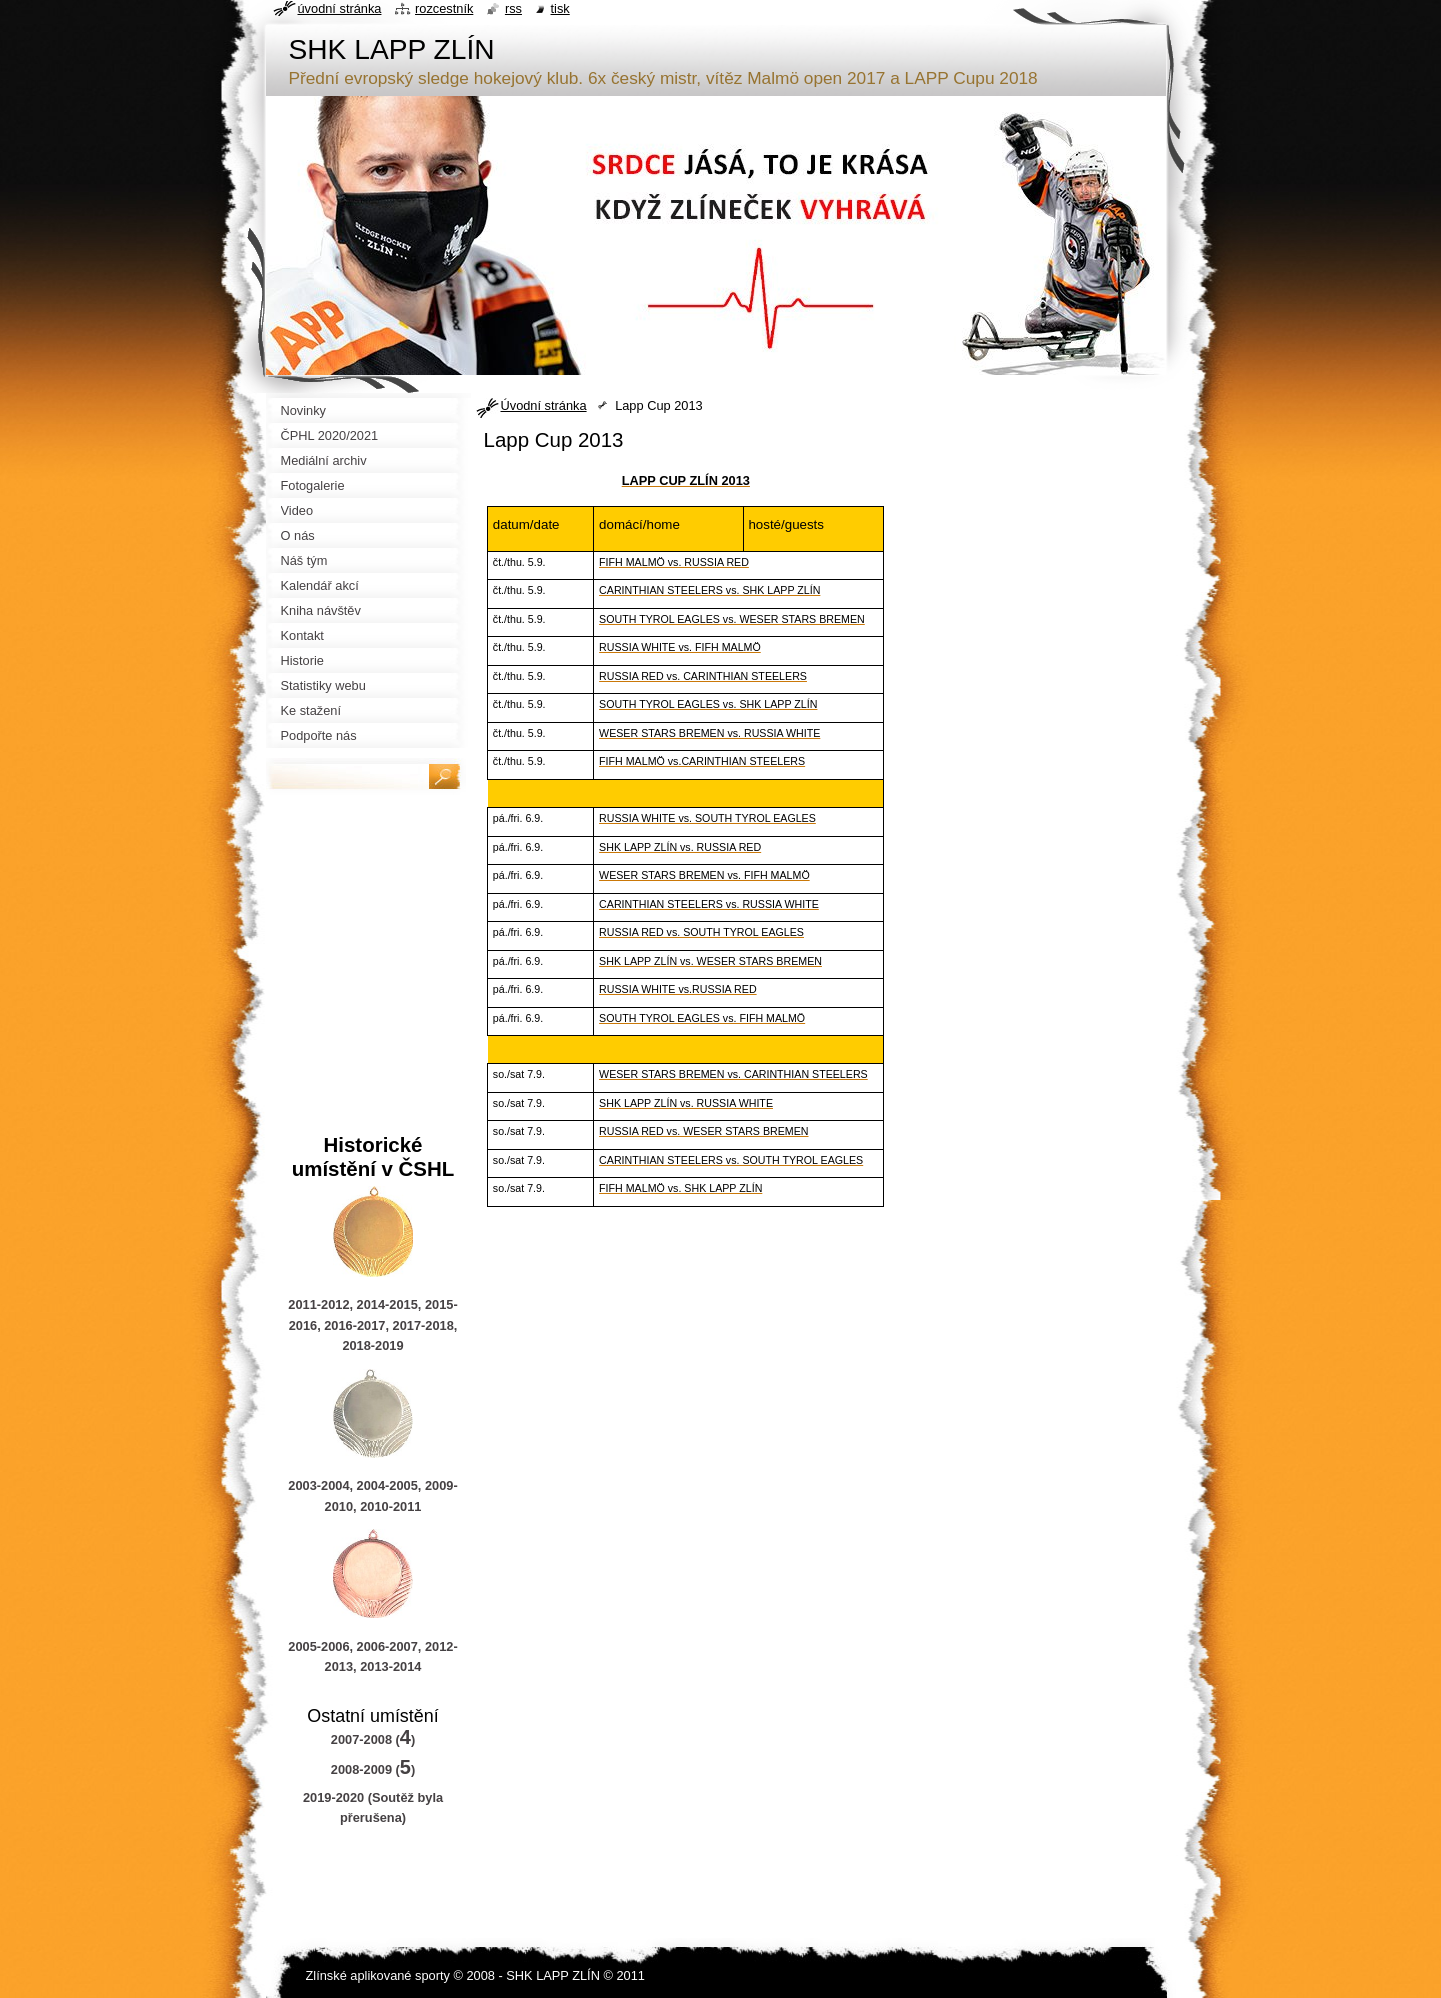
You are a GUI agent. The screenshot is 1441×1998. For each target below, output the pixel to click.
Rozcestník (444, 8)
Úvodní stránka (544, 405)
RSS (513, 8)
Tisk (560, 8)
